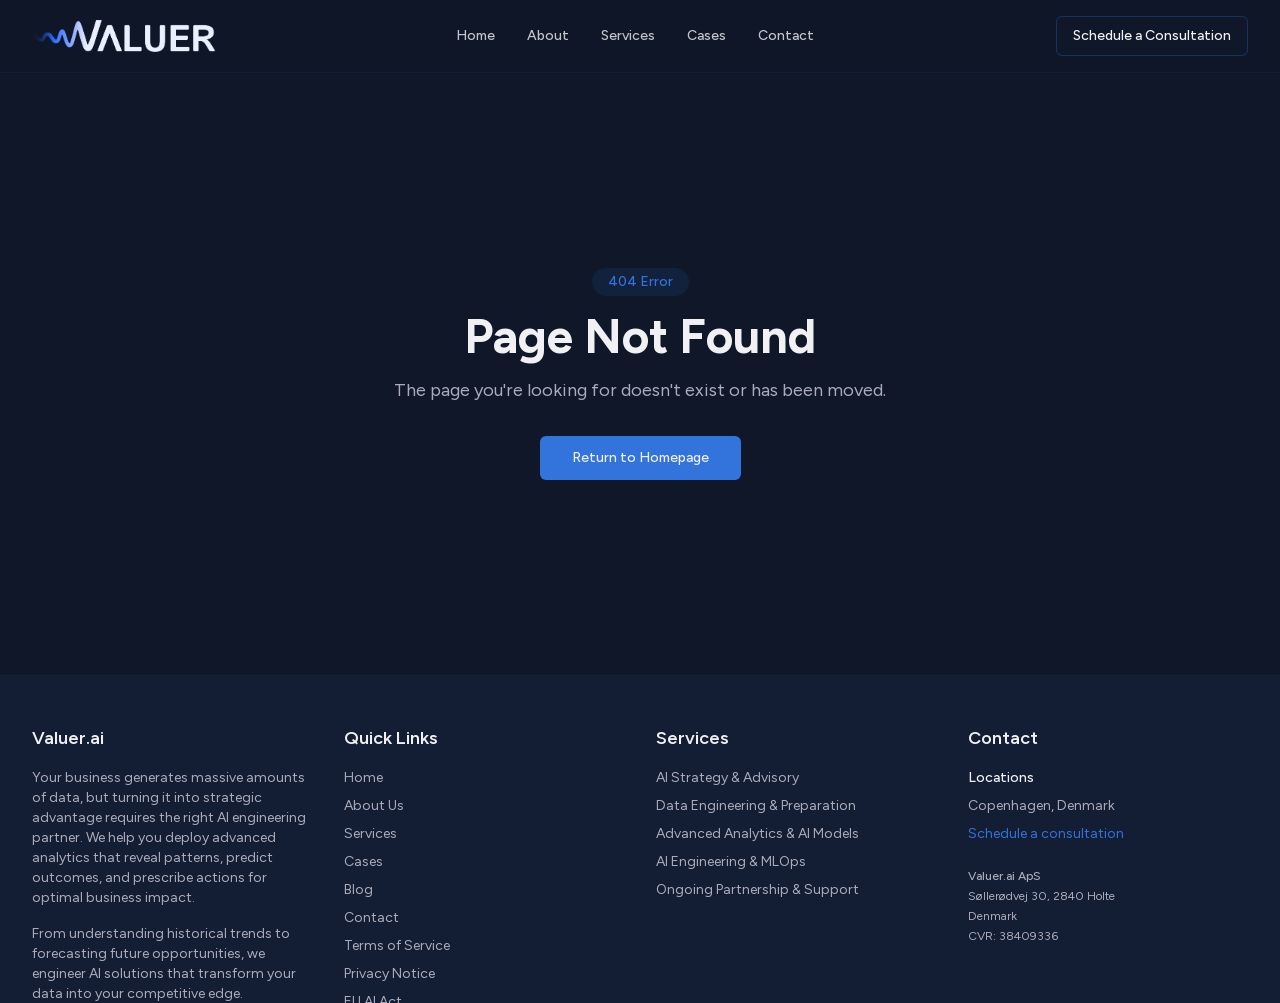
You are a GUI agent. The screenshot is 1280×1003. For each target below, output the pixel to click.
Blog (358, 889)
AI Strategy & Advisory (727, 777)
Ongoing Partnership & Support (757, 889)
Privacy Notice (389, 973)
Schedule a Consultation (1152, 35)
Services (628, 35)
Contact (786, 35)
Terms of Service (397, 945)
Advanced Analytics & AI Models (757, 833)
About (548, 35)
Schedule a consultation (1046, 833)
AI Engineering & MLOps (731, 861)
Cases (706, 35)
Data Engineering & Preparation (756, 805)
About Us (374, 805)
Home (475, 35)
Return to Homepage (640, 457)
